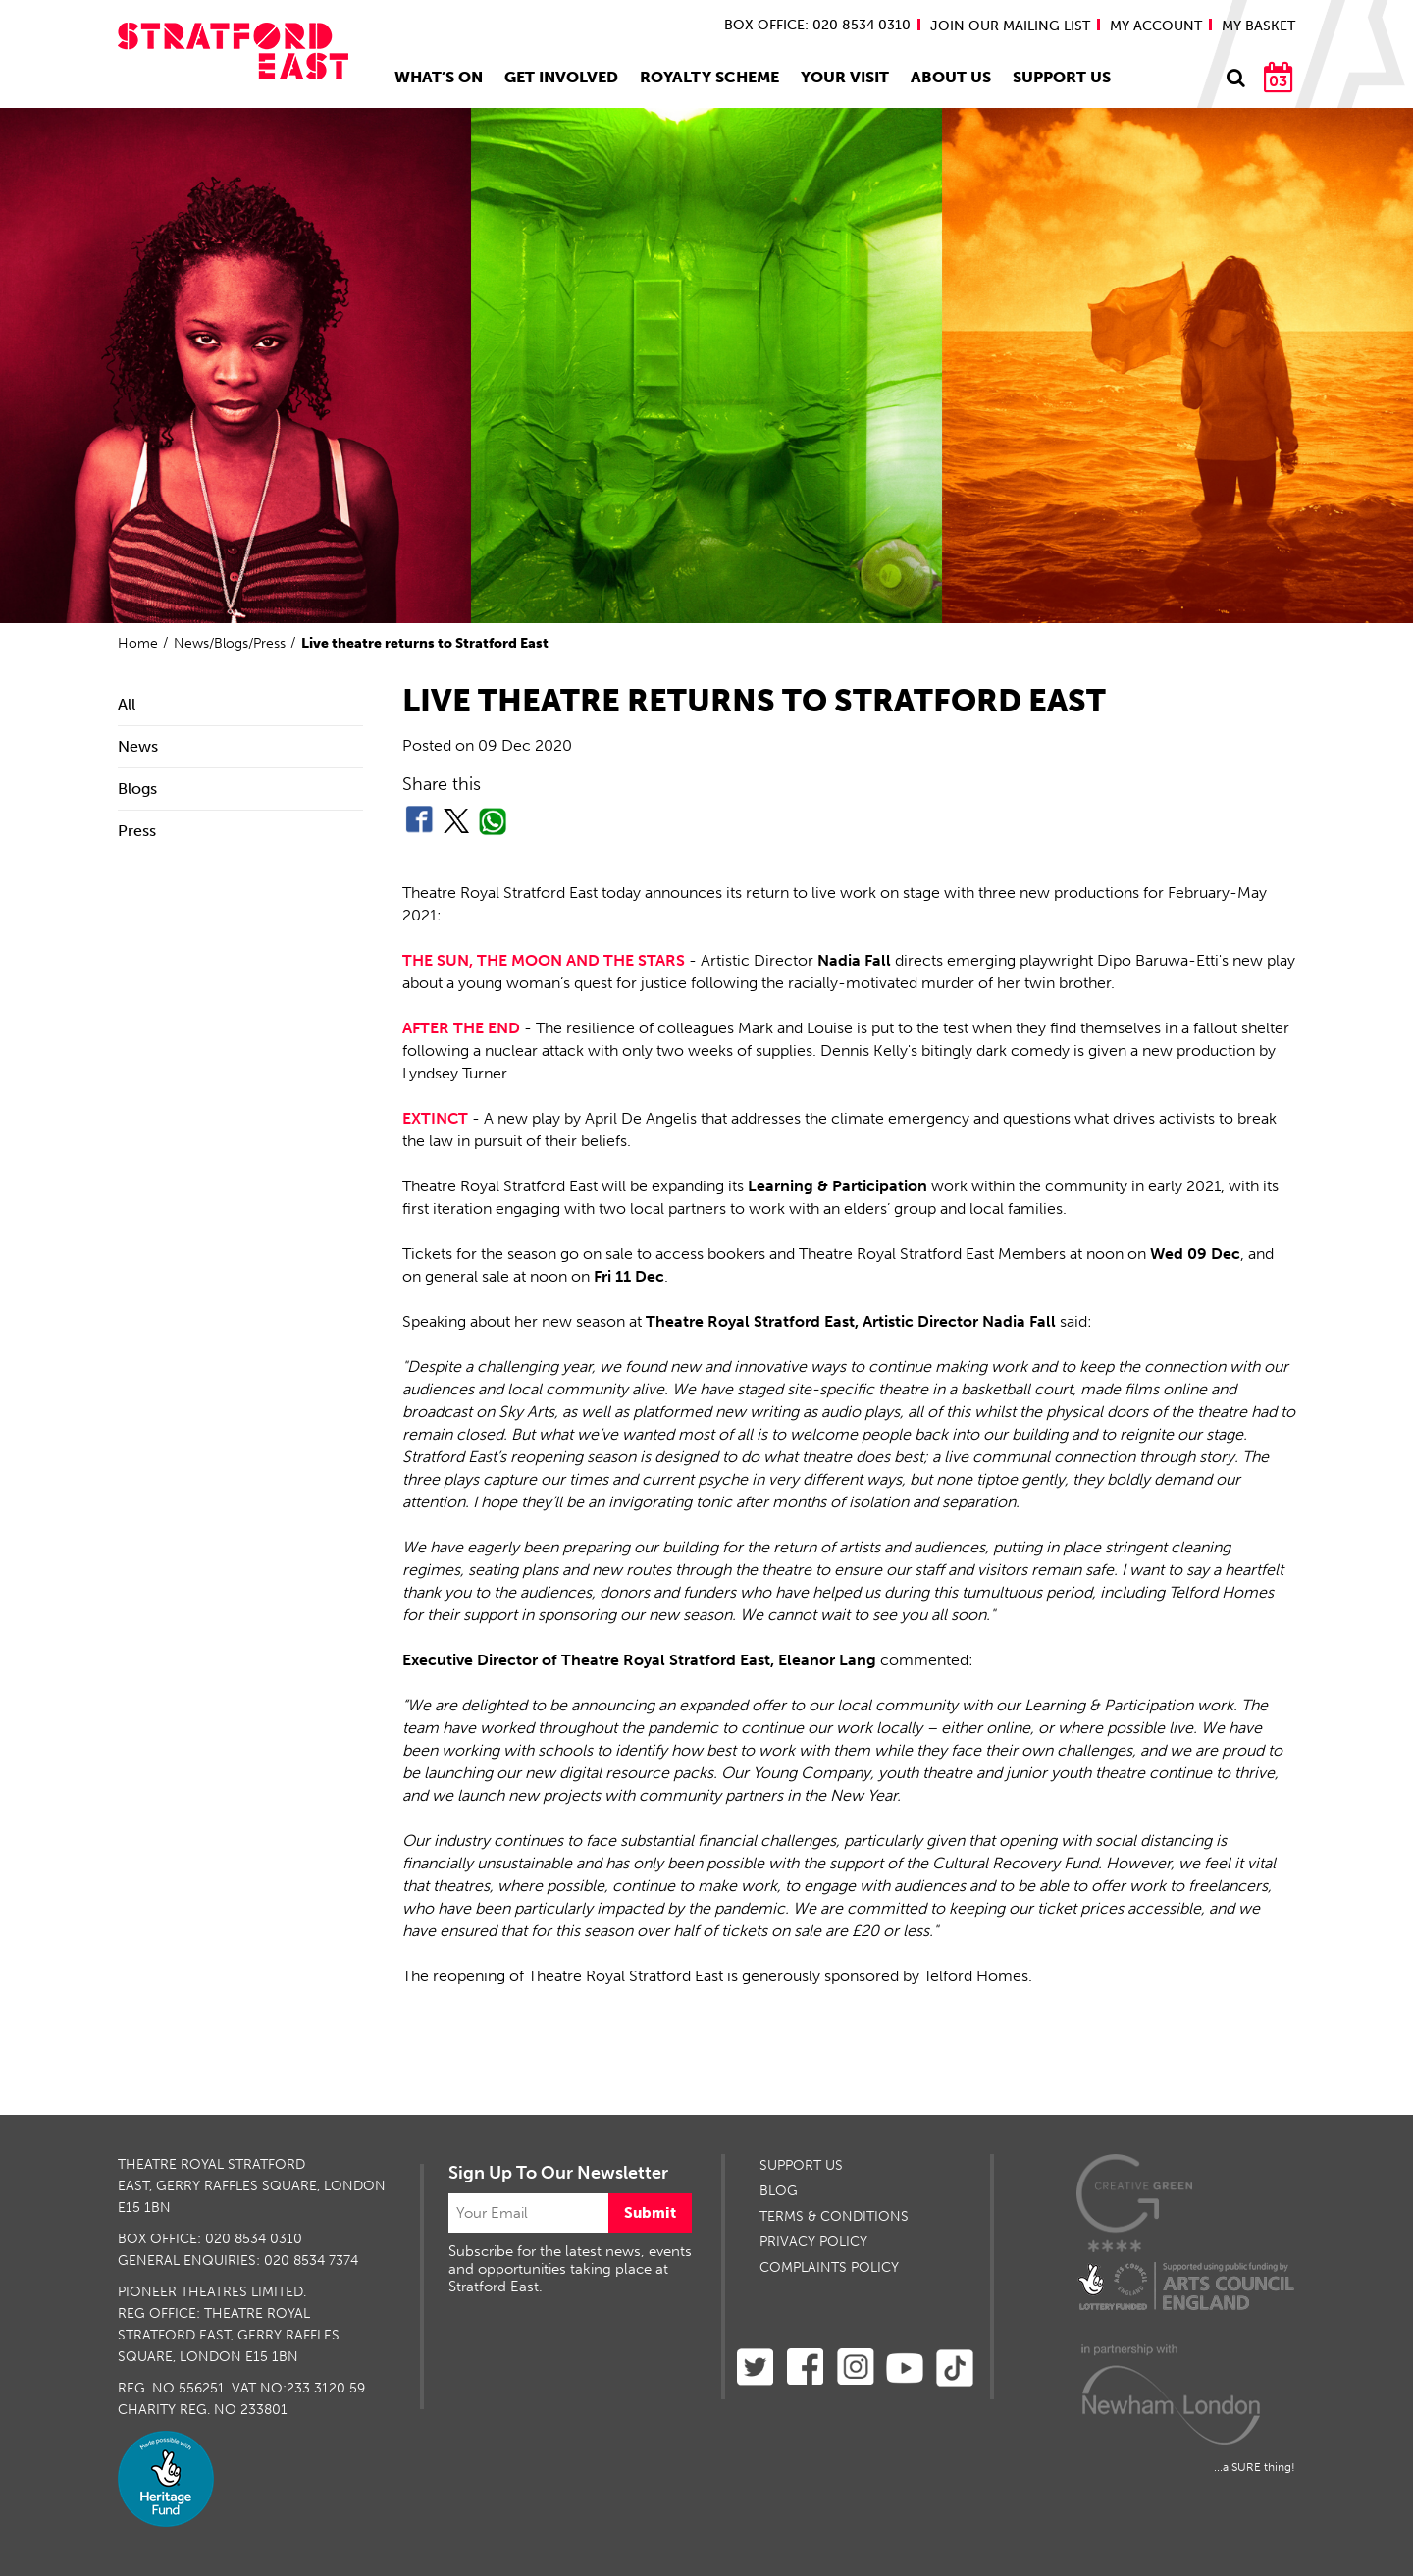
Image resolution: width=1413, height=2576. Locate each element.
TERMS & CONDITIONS (834, 2216)
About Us (951, 77)
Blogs (137, 788)
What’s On (438, 77)
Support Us (1062, 77)
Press (137, 830)
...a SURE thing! (1254, 2467)
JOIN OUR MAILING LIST (1010, 26)
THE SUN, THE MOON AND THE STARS (543, 960)
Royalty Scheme (709, 77)
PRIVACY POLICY (813, 2242)
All (126, 704)
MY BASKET (1258, 26)
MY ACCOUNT (1156, 26)
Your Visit (845, 77)
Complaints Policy (829, 2267)
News (138, 746)
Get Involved (561, 77)
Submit (650, 2213)
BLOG (778, 2190)
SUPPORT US (801, 2165)
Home (138, 643)
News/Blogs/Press (230, 643)
